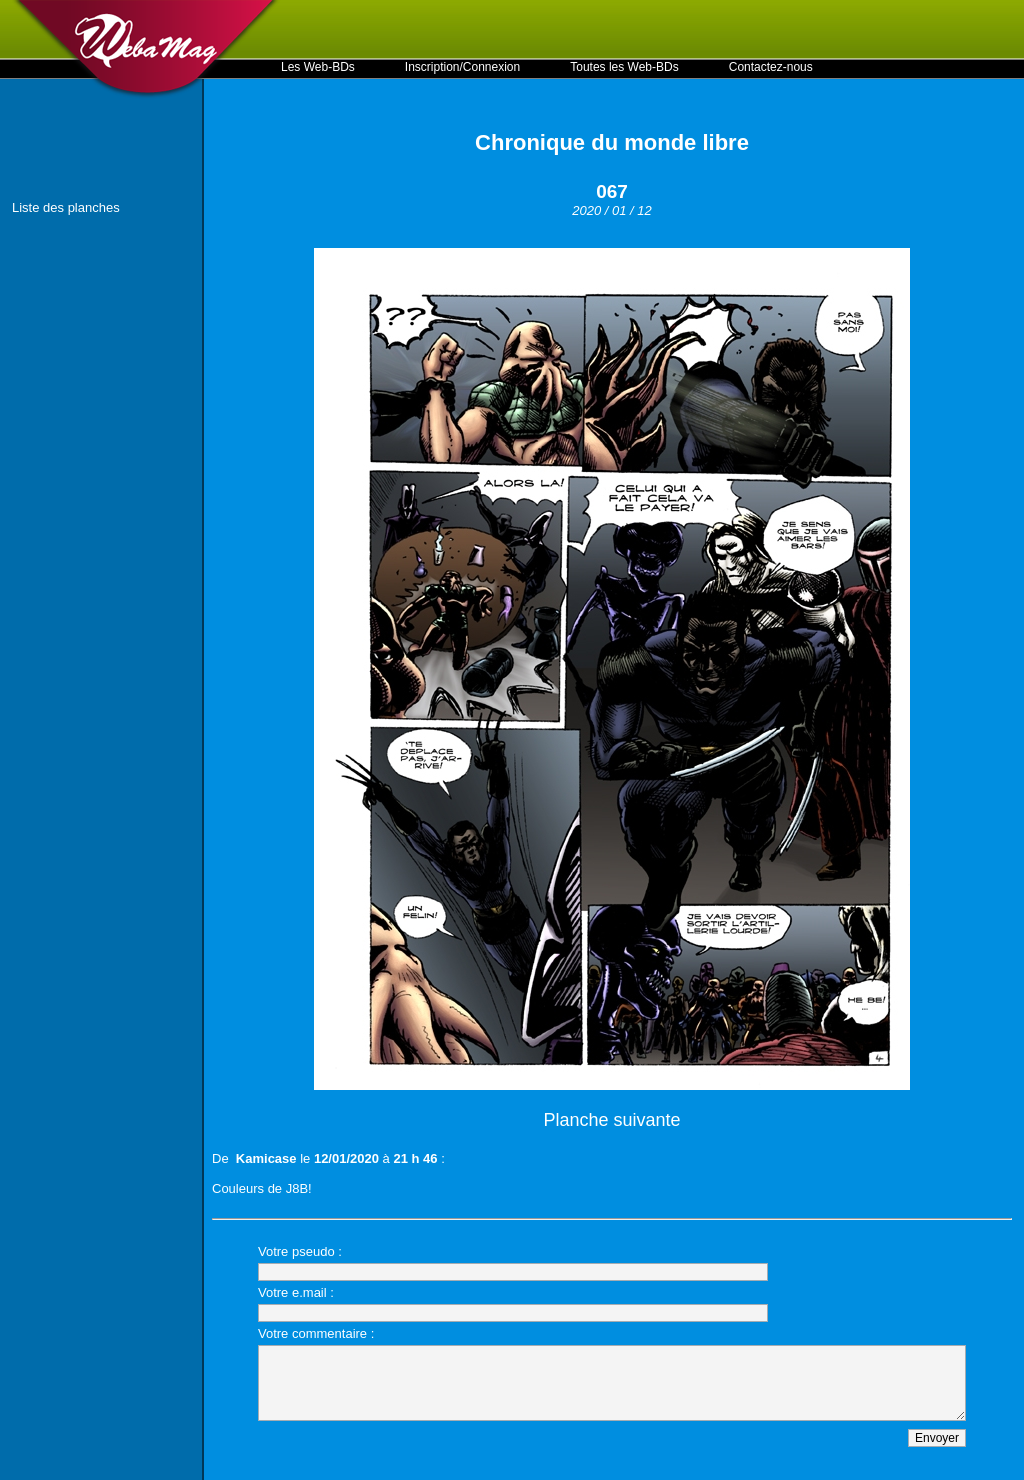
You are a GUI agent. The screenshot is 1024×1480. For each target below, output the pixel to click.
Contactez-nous (771, 67)
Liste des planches (66, 207)
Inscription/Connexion (462, 67)
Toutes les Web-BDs (624, 67)
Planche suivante (611, 1120)
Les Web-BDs (318, 67)
